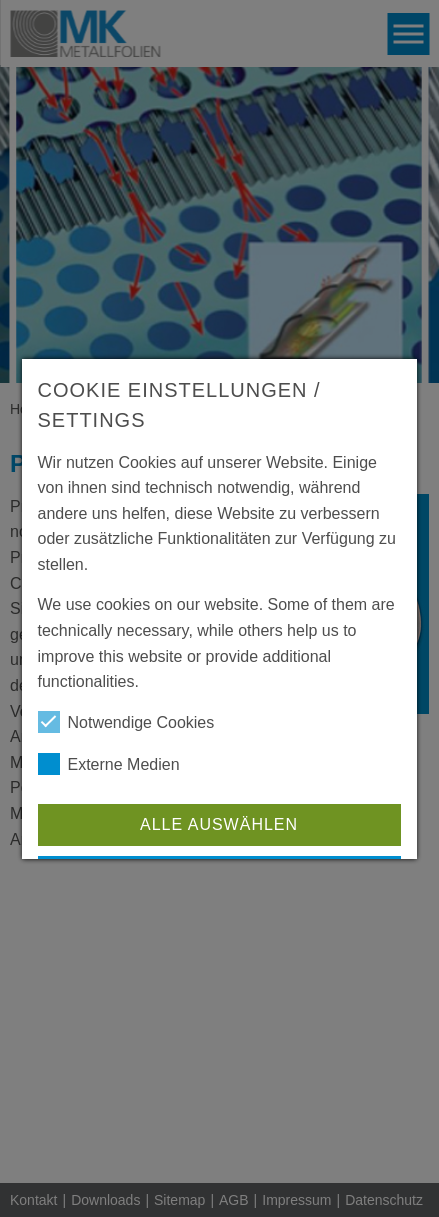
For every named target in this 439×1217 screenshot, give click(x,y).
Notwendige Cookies (126, 722)
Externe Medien (109, 764)
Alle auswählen (219, 824)
